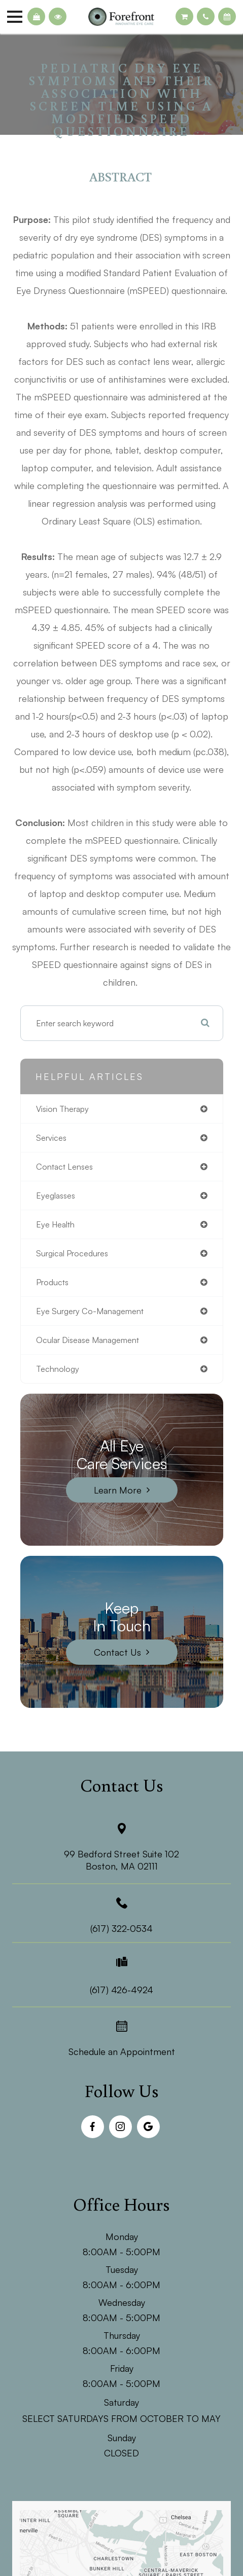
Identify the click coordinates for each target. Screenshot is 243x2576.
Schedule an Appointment (121, 2051)
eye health (55, 1224)
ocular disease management (87, 1340)
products (52, 1282)
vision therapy (62, 1109)
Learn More (118, 1490)
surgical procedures (72, 1253)
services (51, 1138)
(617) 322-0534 (121, 1928)
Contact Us (117, 1652)
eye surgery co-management (90, 1311)
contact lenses (64, 1167)
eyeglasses (55, 1195)
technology (57, 1369)
